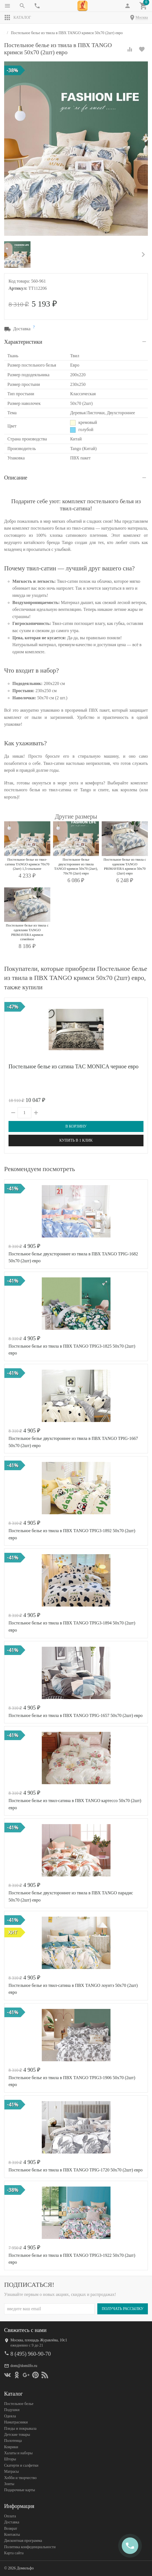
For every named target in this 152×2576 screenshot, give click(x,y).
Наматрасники (16, 2422)
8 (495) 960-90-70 (30, 2353)
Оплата (10, 2516)
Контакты (12, 2534)
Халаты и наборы (18, 2453)
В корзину (76, 1126)
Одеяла (10, 2416)
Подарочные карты (19, 2490)
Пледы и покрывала (20, 2428)
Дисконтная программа (23, 2541)
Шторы (10, 2459)
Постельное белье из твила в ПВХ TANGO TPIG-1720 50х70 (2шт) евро (76, 2170)
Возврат (10, 2528)
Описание (15, 478)
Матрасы (11, 2471)
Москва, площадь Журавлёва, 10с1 (38, 2340)
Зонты (9, 2484)
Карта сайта (14, 2553)
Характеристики (23, 342)
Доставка (11, 2522)
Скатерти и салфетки (21, 2465)
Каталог (17, 17)
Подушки (12, 2410)
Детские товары (17, 2435)
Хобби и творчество (20, 2477)
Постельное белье (19, 2404)
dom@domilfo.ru (23, 2365)
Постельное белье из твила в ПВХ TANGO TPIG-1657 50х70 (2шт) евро (76, 1715)
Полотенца (13, 2441)
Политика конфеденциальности (30, 2547)
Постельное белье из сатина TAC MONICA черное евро (74, 1066)
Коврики (11, 2447)
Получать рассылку (122, 2309)
